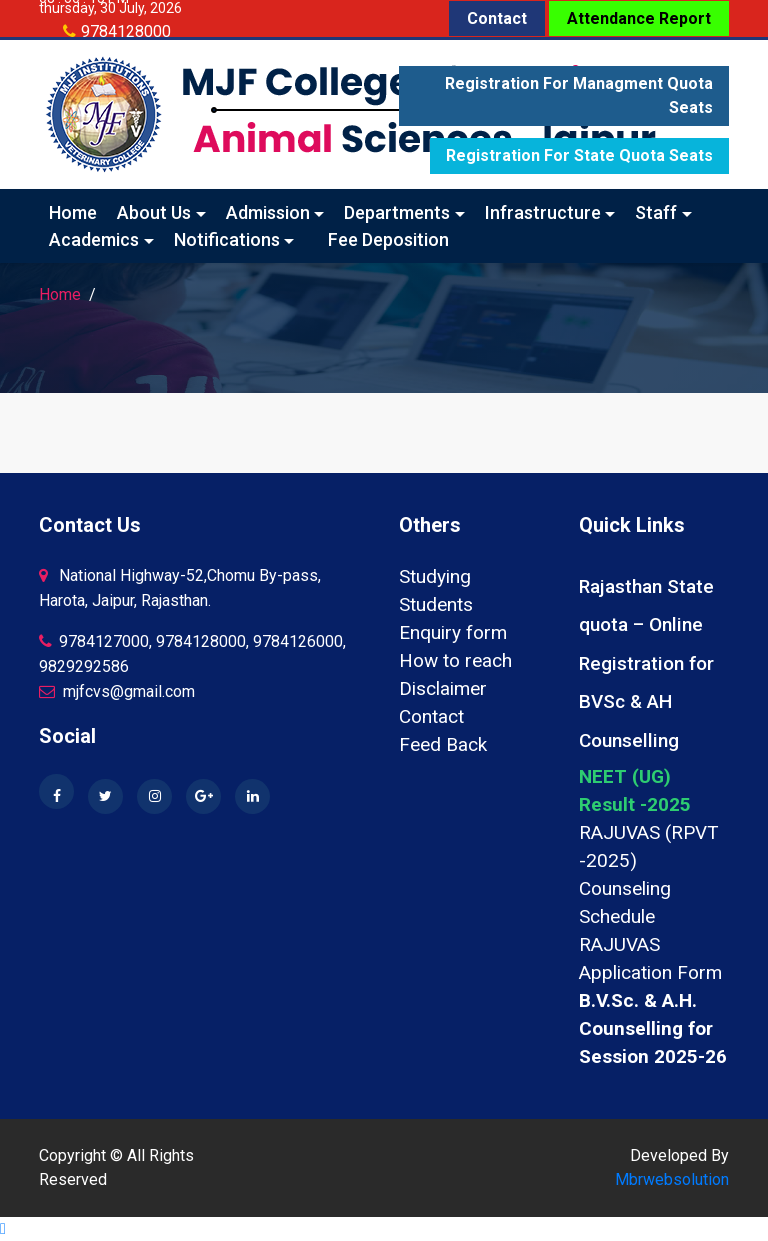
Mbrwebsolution (672, 1179)
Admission (268, 212)
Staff (656, 212)
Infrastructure (543, 212)
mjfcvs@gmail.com (117, 691)
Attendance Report (639, 18)
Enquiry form (453, 632)
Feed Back (443, 744)
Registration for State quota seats (579, 155)
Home (73, 212)
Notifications (227, 239)
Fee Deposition (388, 239)
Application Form (650, 972)
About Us (154, 212)
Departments (397, 212)
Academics (94, 239)
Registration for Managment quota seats (579, 95)
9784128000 (126, 31)
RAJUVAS (619, 944)
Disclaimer (443, 688)
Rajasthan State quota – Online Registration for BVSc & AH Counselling (646, 663)
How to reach (455, 660)
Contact (497, 18)
